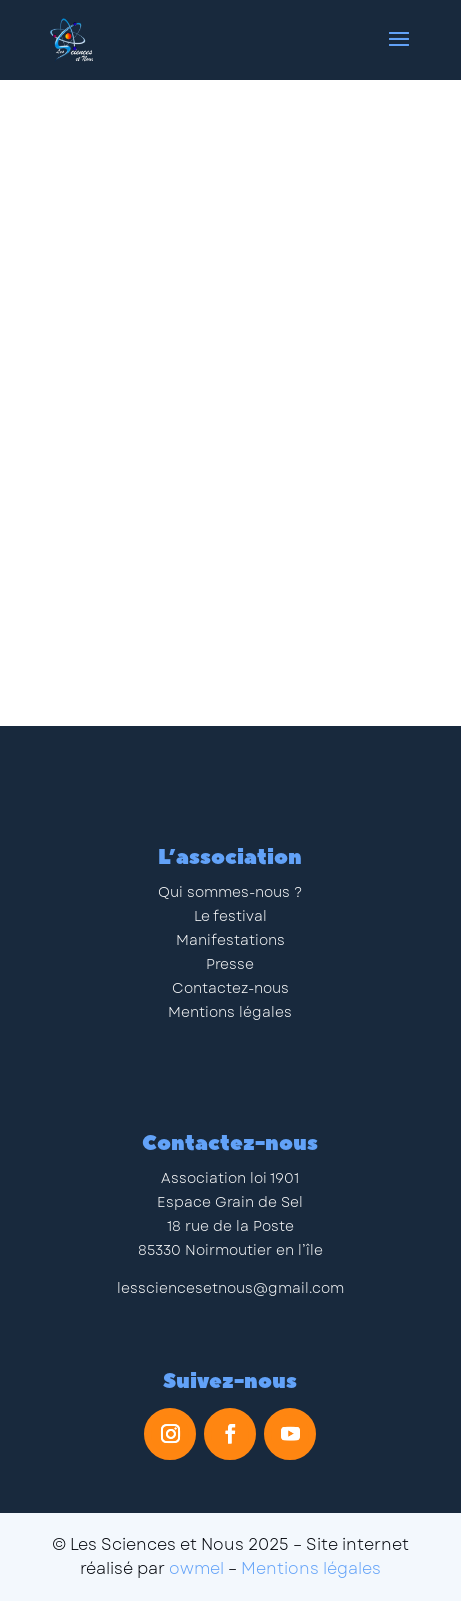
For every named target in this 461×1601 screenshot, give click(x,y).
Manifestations (230, 940)
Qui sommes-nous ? (230, 892)
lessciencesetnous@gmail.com (230, 1288)
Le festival (230, 916)
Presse (230, 964)
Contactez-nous (230, 988)
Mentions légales (230, 1012)
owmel (196, 1568)
